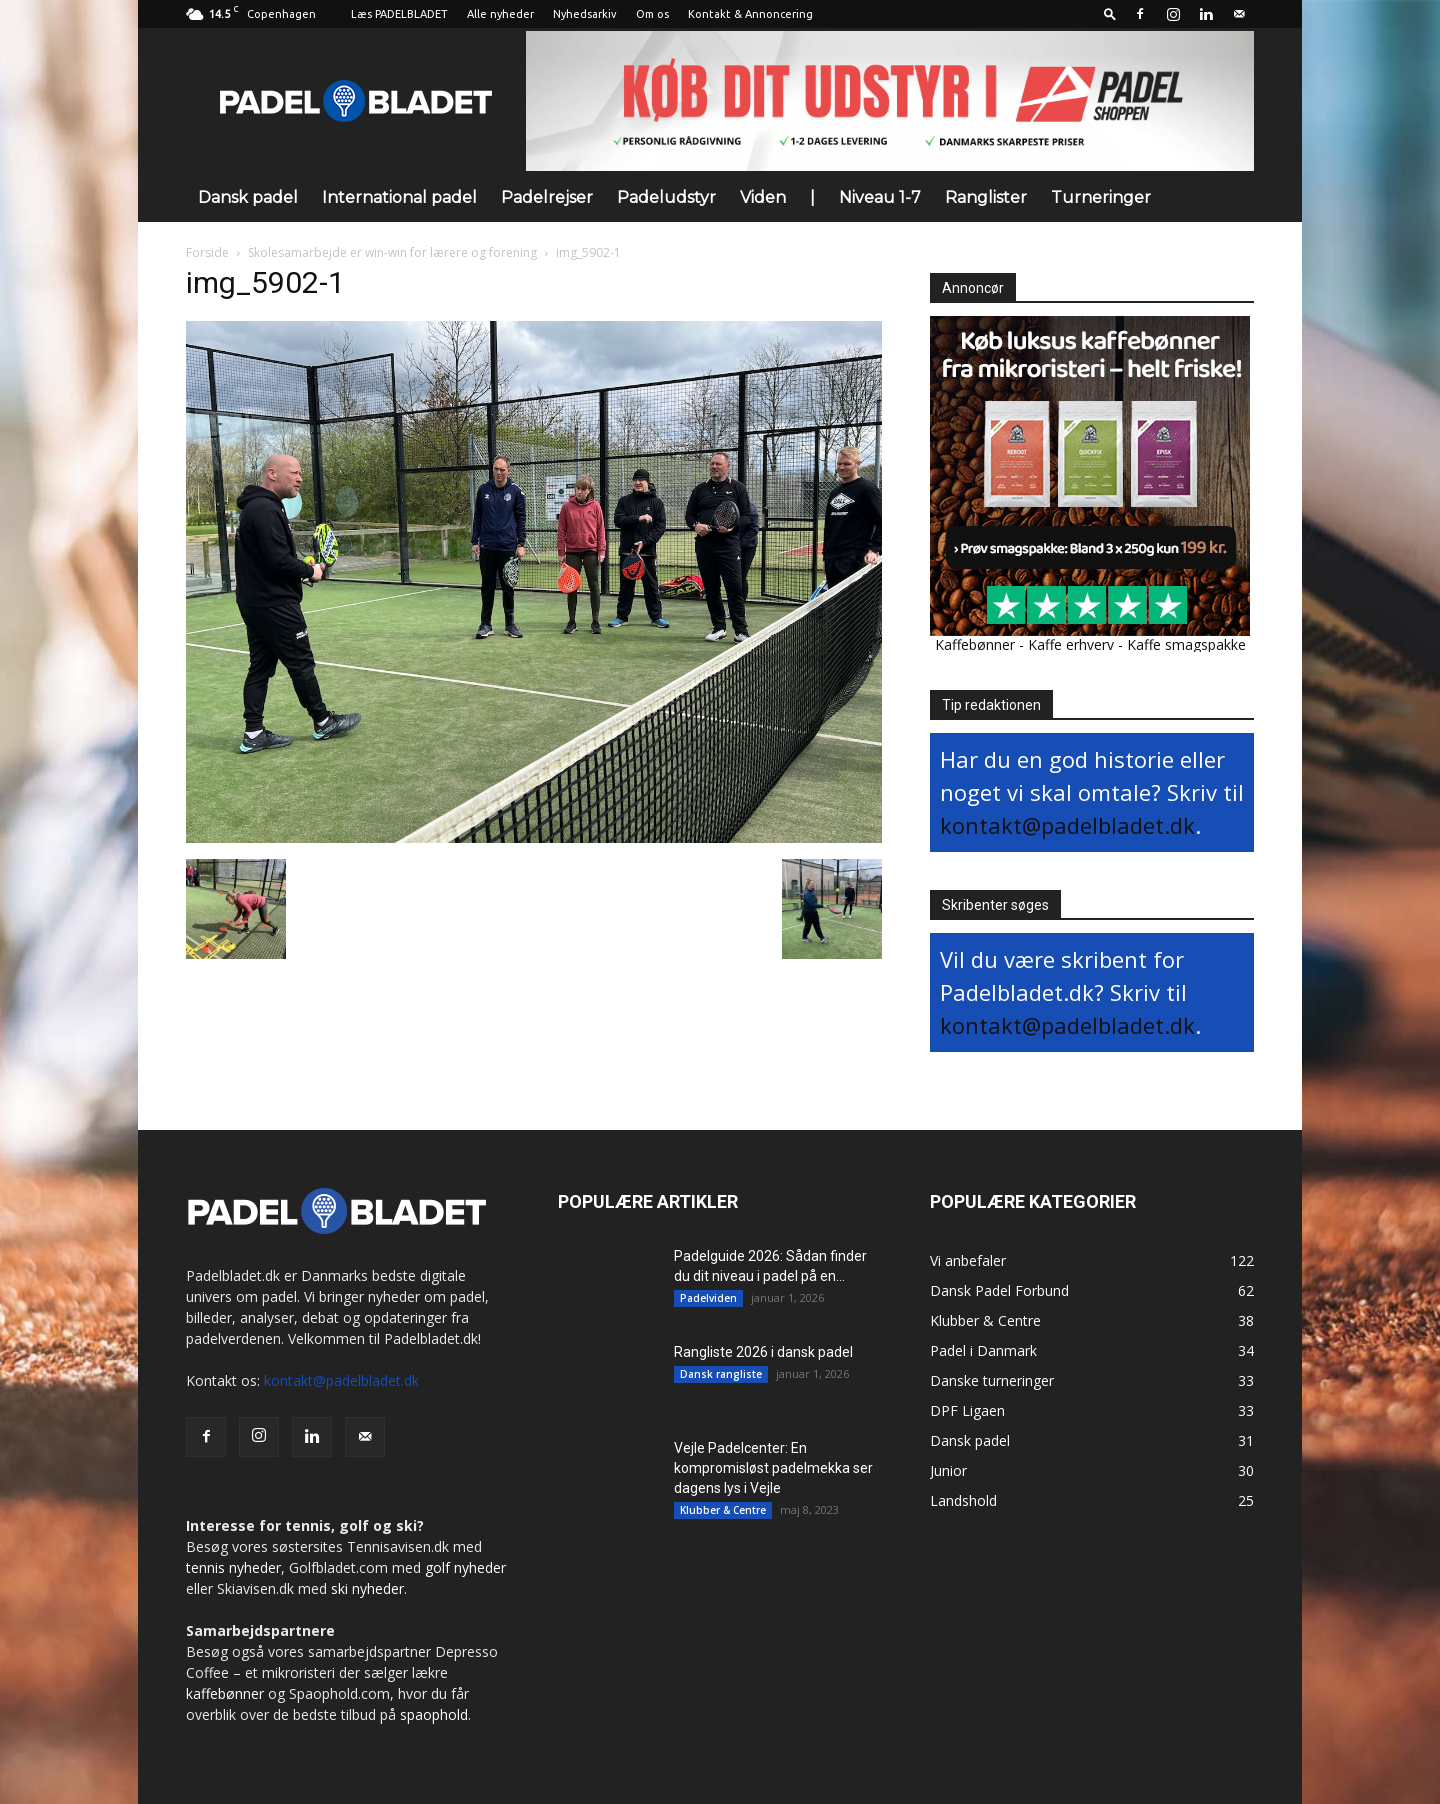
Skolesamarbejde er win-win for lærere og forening (392, 252)
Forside (207, 252)
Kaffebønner (975, 644)
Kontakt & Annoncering (750, 14)
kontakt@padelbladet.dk (1067, 825)
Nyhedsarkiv (585, 14)
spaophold (434, 1714)
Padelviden (708, 1298)
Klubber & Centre (723, 1510)
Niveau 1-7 (880, 197)
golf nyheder (465, 1567)
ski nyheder (367, 1588)
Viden (763, 197)
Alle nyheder (500, 14)
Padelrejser (547, 197)
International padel (399, 197)
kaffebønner (225, 1693)
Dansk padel (248, 197)
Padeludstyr (666, 197)
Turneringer (1101, 197)
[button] (1110, 13)
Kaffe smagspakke (1186, 644)
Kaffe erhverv (1071, 644)
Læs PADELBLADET (399, 14)
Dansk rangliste (721, 1374)
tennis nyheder (233, 1567)
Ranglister (986, 197)
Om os (652, 14)
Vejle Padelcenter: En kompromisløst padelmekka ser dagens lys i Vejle (773, 1468)
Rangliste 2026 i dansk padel (763, 1352)
